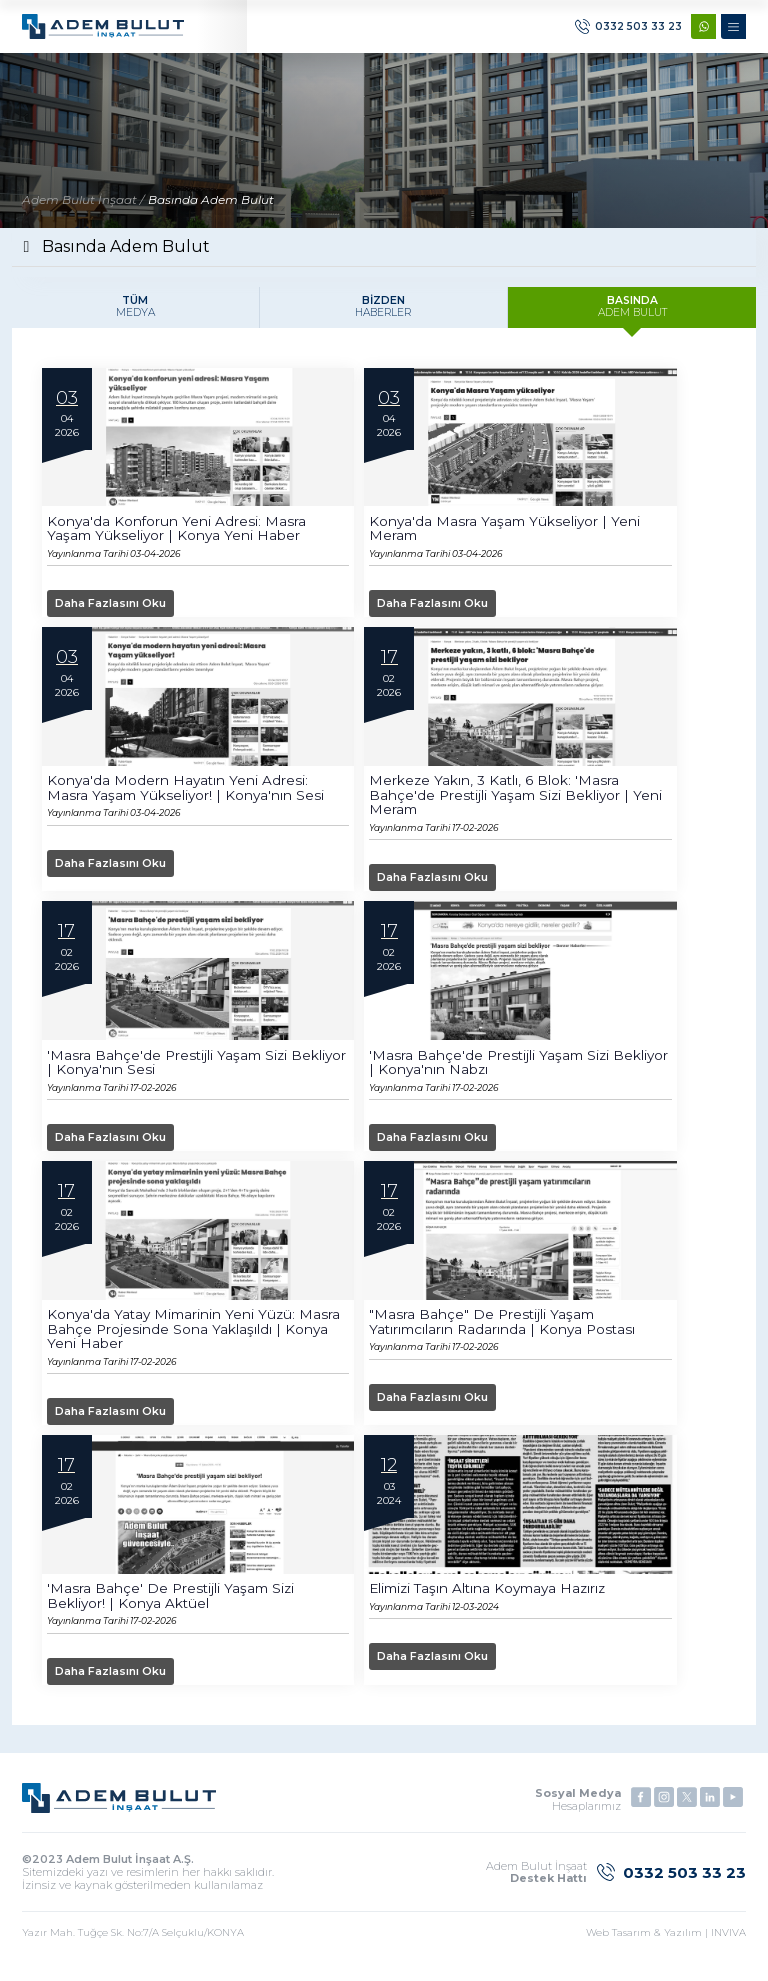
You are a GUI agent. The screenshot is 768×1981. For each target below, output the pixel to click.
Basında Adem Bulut (211, 206)
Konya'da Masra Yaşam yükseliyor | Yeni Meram (506, 537)
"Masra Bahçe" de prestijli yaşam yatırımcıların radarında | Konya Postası (505, 1333)
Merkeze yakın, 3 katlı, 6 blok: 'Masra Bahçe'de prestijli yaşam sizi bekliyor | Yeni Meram (518, 805)
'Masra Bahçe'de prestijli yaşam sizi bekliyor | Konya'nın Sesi (169, 1073)
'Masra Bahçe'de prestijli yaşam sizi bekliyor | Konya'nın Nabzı (491, 1073)
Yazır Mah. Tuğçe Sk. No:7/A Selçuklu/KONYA (133, 1946)
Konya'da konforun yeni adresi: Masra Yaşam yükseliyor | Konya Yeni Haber (177, 537)
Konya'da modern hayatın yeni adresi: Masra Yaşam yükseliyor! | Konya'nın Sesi (187, 798)
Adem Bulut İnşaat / (83, 206)
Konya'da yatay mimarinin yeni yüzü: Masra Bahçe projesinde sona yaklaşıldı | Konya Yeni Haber (196, 1340)
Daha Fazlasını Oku (117, 611)
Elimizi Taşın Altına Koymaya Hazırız (493, 1601)
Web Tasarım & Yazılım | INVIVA (666, 1946)
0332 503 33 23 (628, 30)
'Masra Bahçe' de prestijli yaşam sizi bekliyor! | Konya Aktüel (173, 1608)
